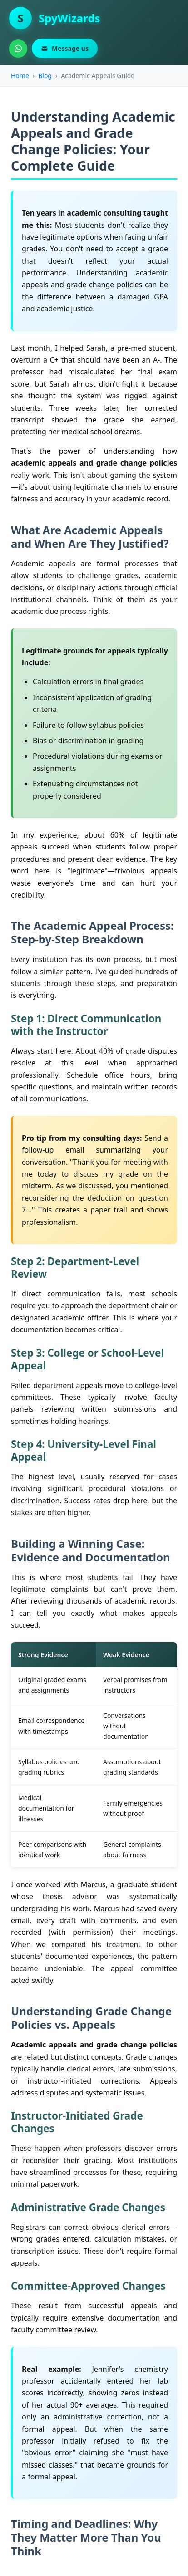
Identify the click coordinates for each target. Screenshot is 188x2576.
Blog (45, 75)
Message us (65, 48)
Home (20, 75)
